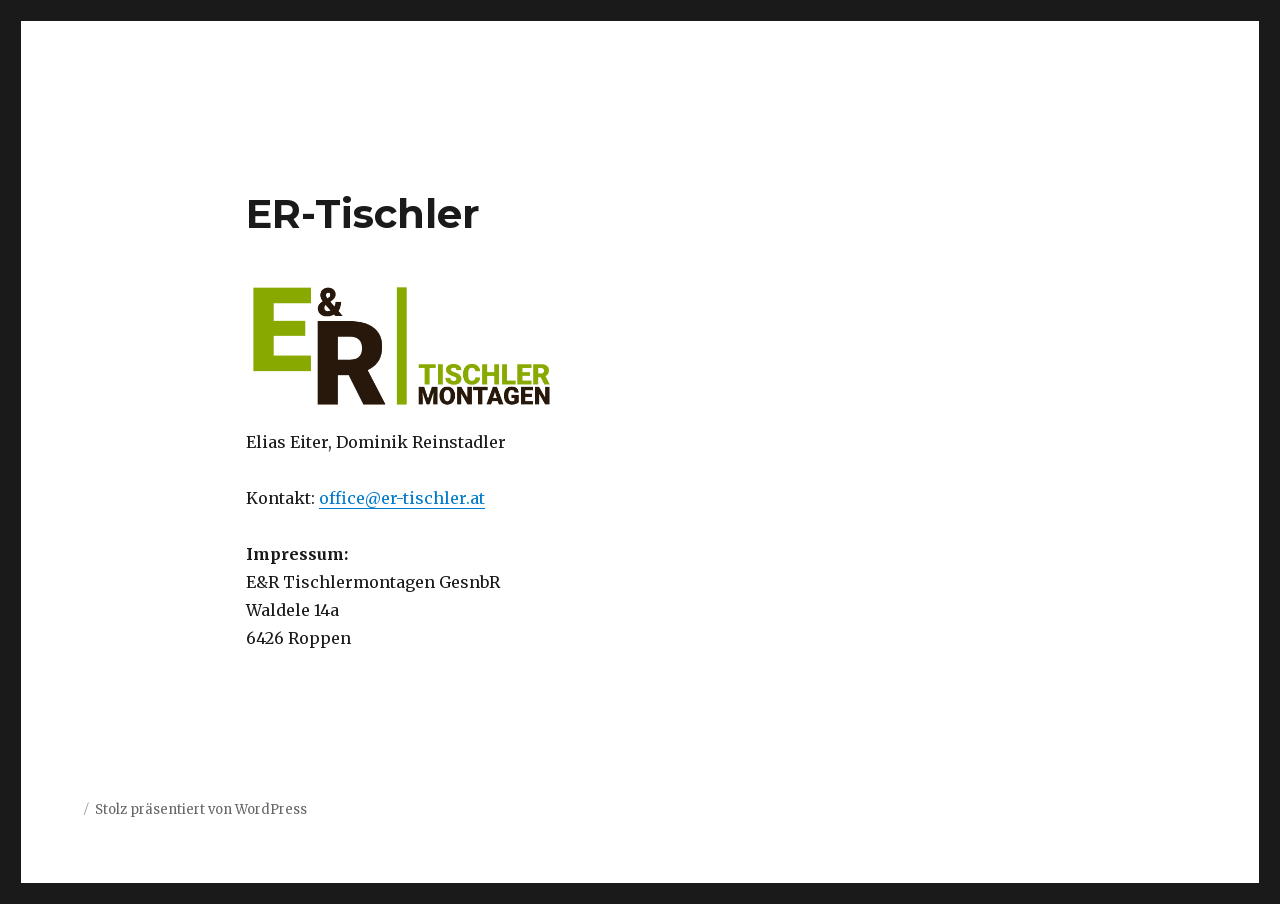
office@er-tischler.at (402, 498)
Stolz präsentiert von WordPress (201, 809)
